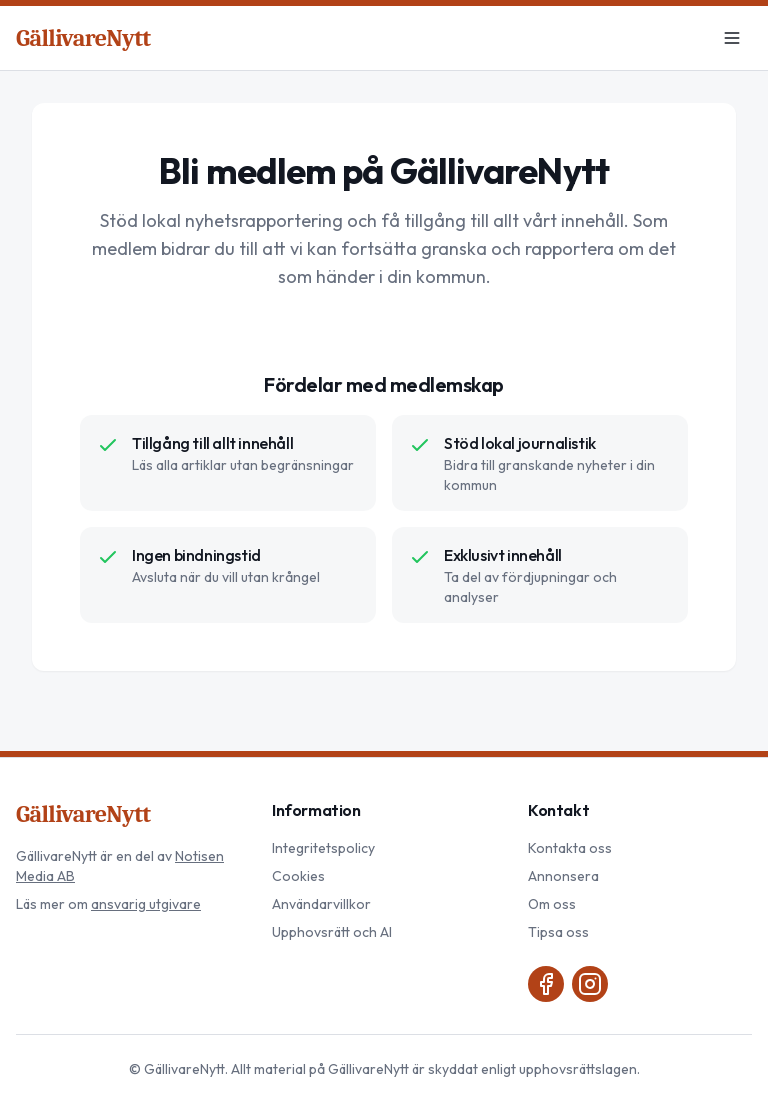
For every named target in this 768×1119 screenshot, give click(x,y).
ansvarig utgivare (146, 904)
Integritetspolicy (323, 848)
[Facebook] (546, 984)
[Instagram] (590, 984)
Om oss (552, 904)
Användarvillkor (321, 904)
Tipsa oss (558, 932)
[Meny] (732, 38)
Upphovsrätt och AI (332, 932)
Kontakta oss (570, 848)
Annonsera (563, 876)
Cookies (298, 876)
